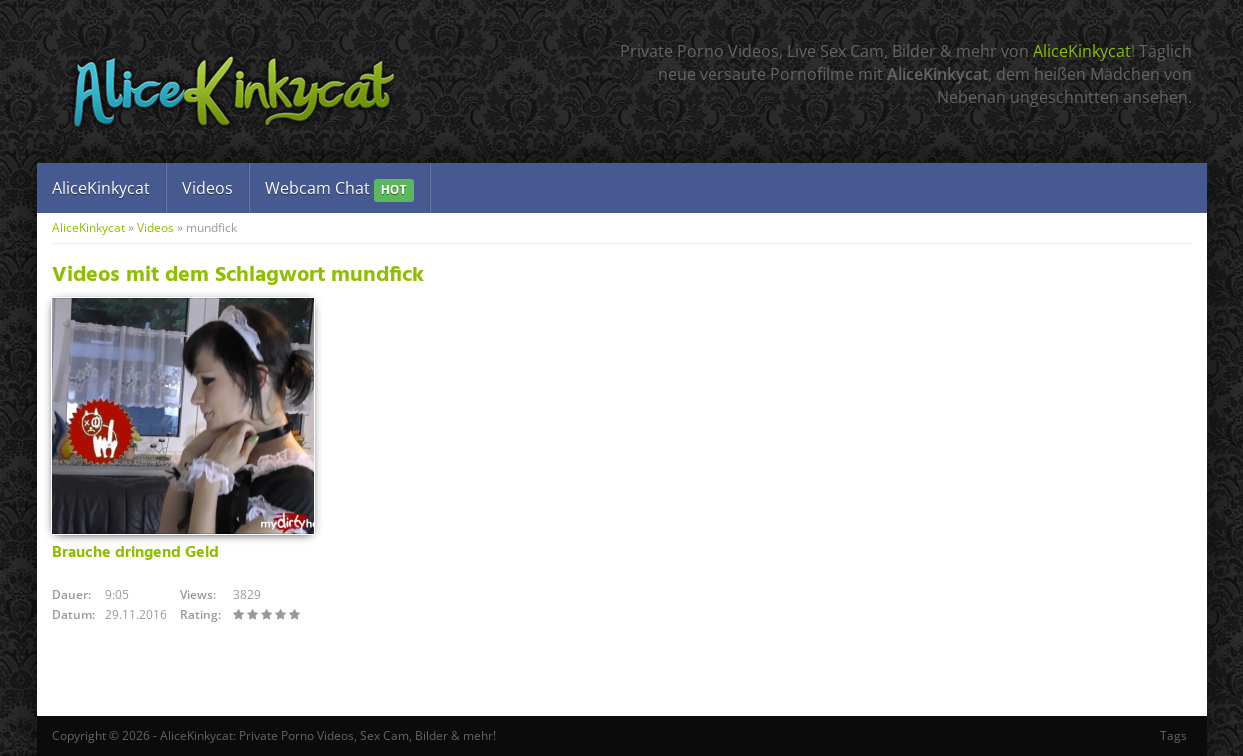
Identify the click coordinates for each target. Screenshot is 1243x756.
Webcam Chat (339, 189)
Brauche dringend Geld (135, 553)
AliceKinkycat (1082, 51)
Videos (207, 188)
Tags (1173, 735)
